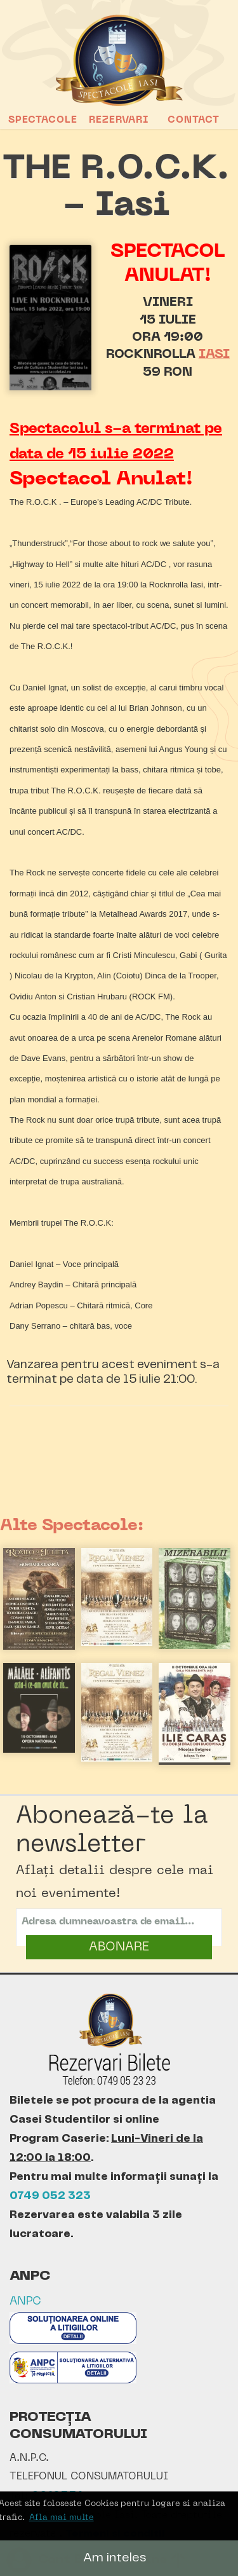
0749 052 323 (50, 2196)
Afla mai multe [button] (61, 2518)
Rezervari (119, 120)
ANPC (25, 2301)
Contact (194, 120)
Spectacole (42, 120)
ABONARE (119, 1947)
